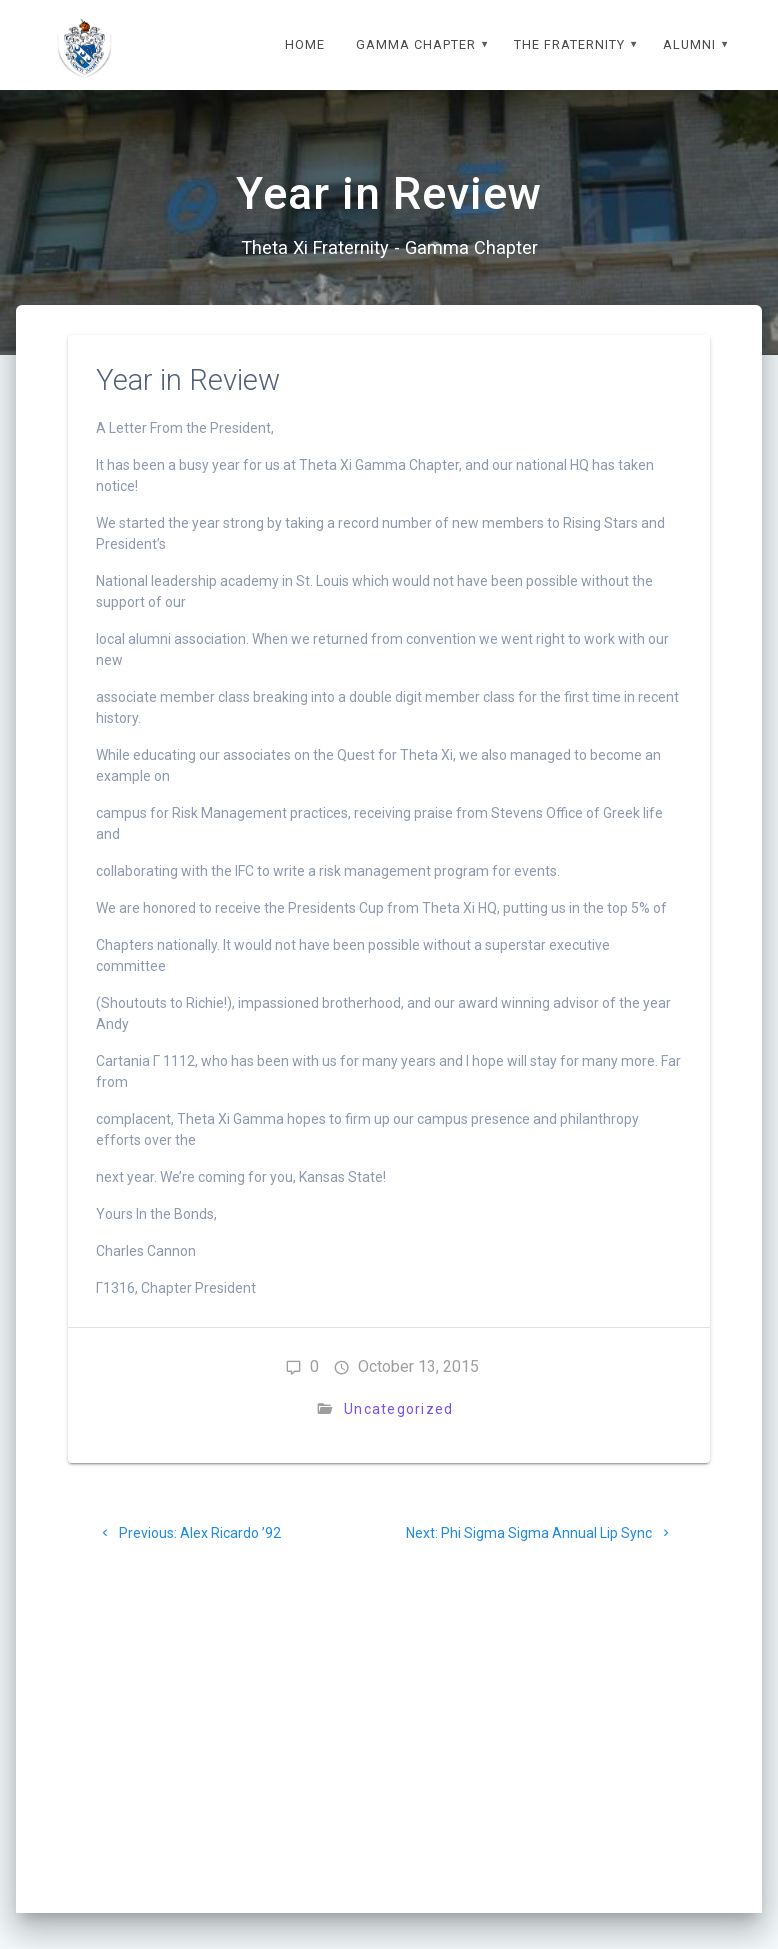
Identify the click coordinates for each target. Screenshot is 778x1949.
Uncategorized (398, 1409)
